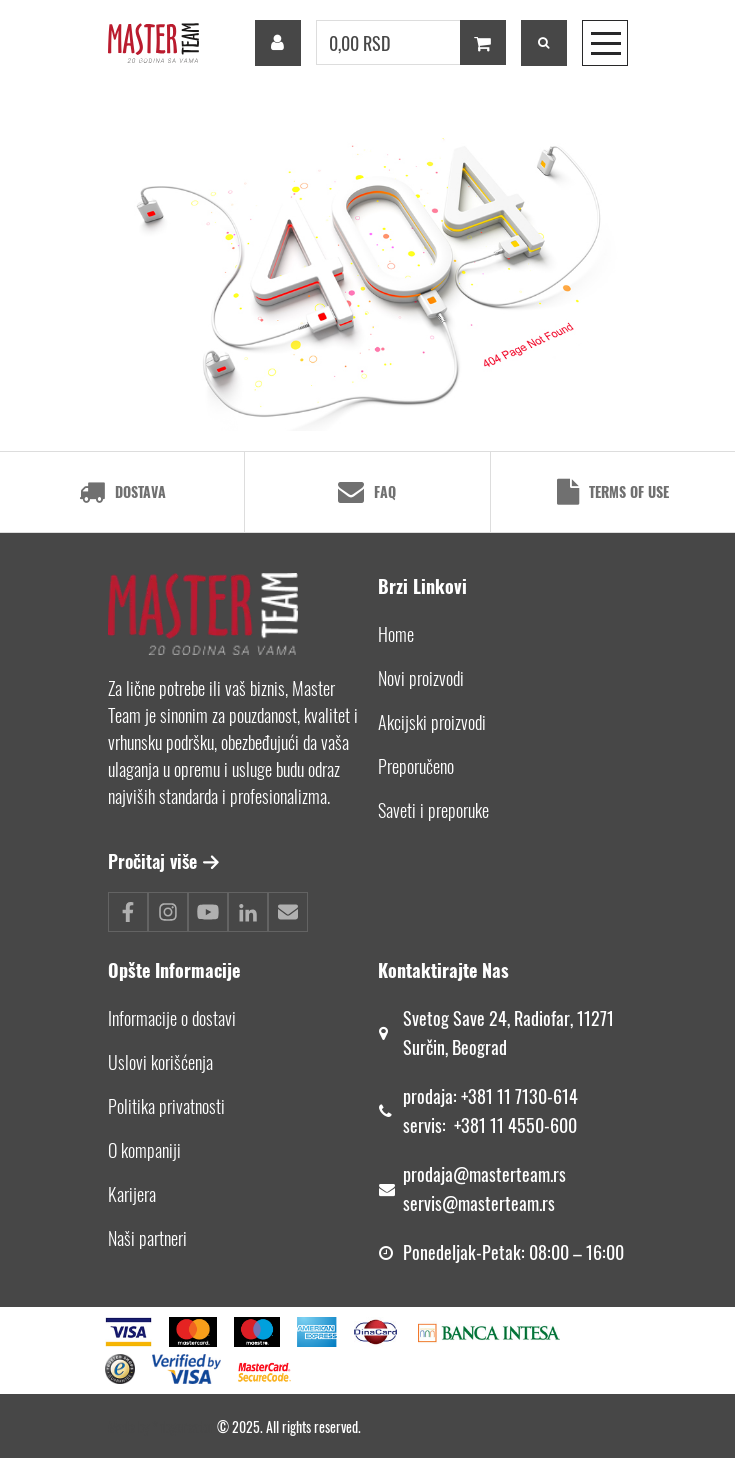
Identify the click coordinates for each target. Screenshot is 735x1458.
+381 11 (481, 1125)
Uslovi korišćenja (160, 1062)
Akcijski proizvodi (432, 722)
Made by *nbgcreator (162, 1426)
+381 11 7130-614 (519, 1096)
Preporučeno (416, 766)
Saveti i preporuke (433, 810)
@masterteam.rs (509, 1174)
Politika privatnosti (166, 1106)
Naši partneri (147, 1238)
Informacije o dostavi (172, 1018)
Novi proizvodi (421, 678)
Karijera (132, 1194)
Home (396, 634)
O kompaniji (144, 1150)
